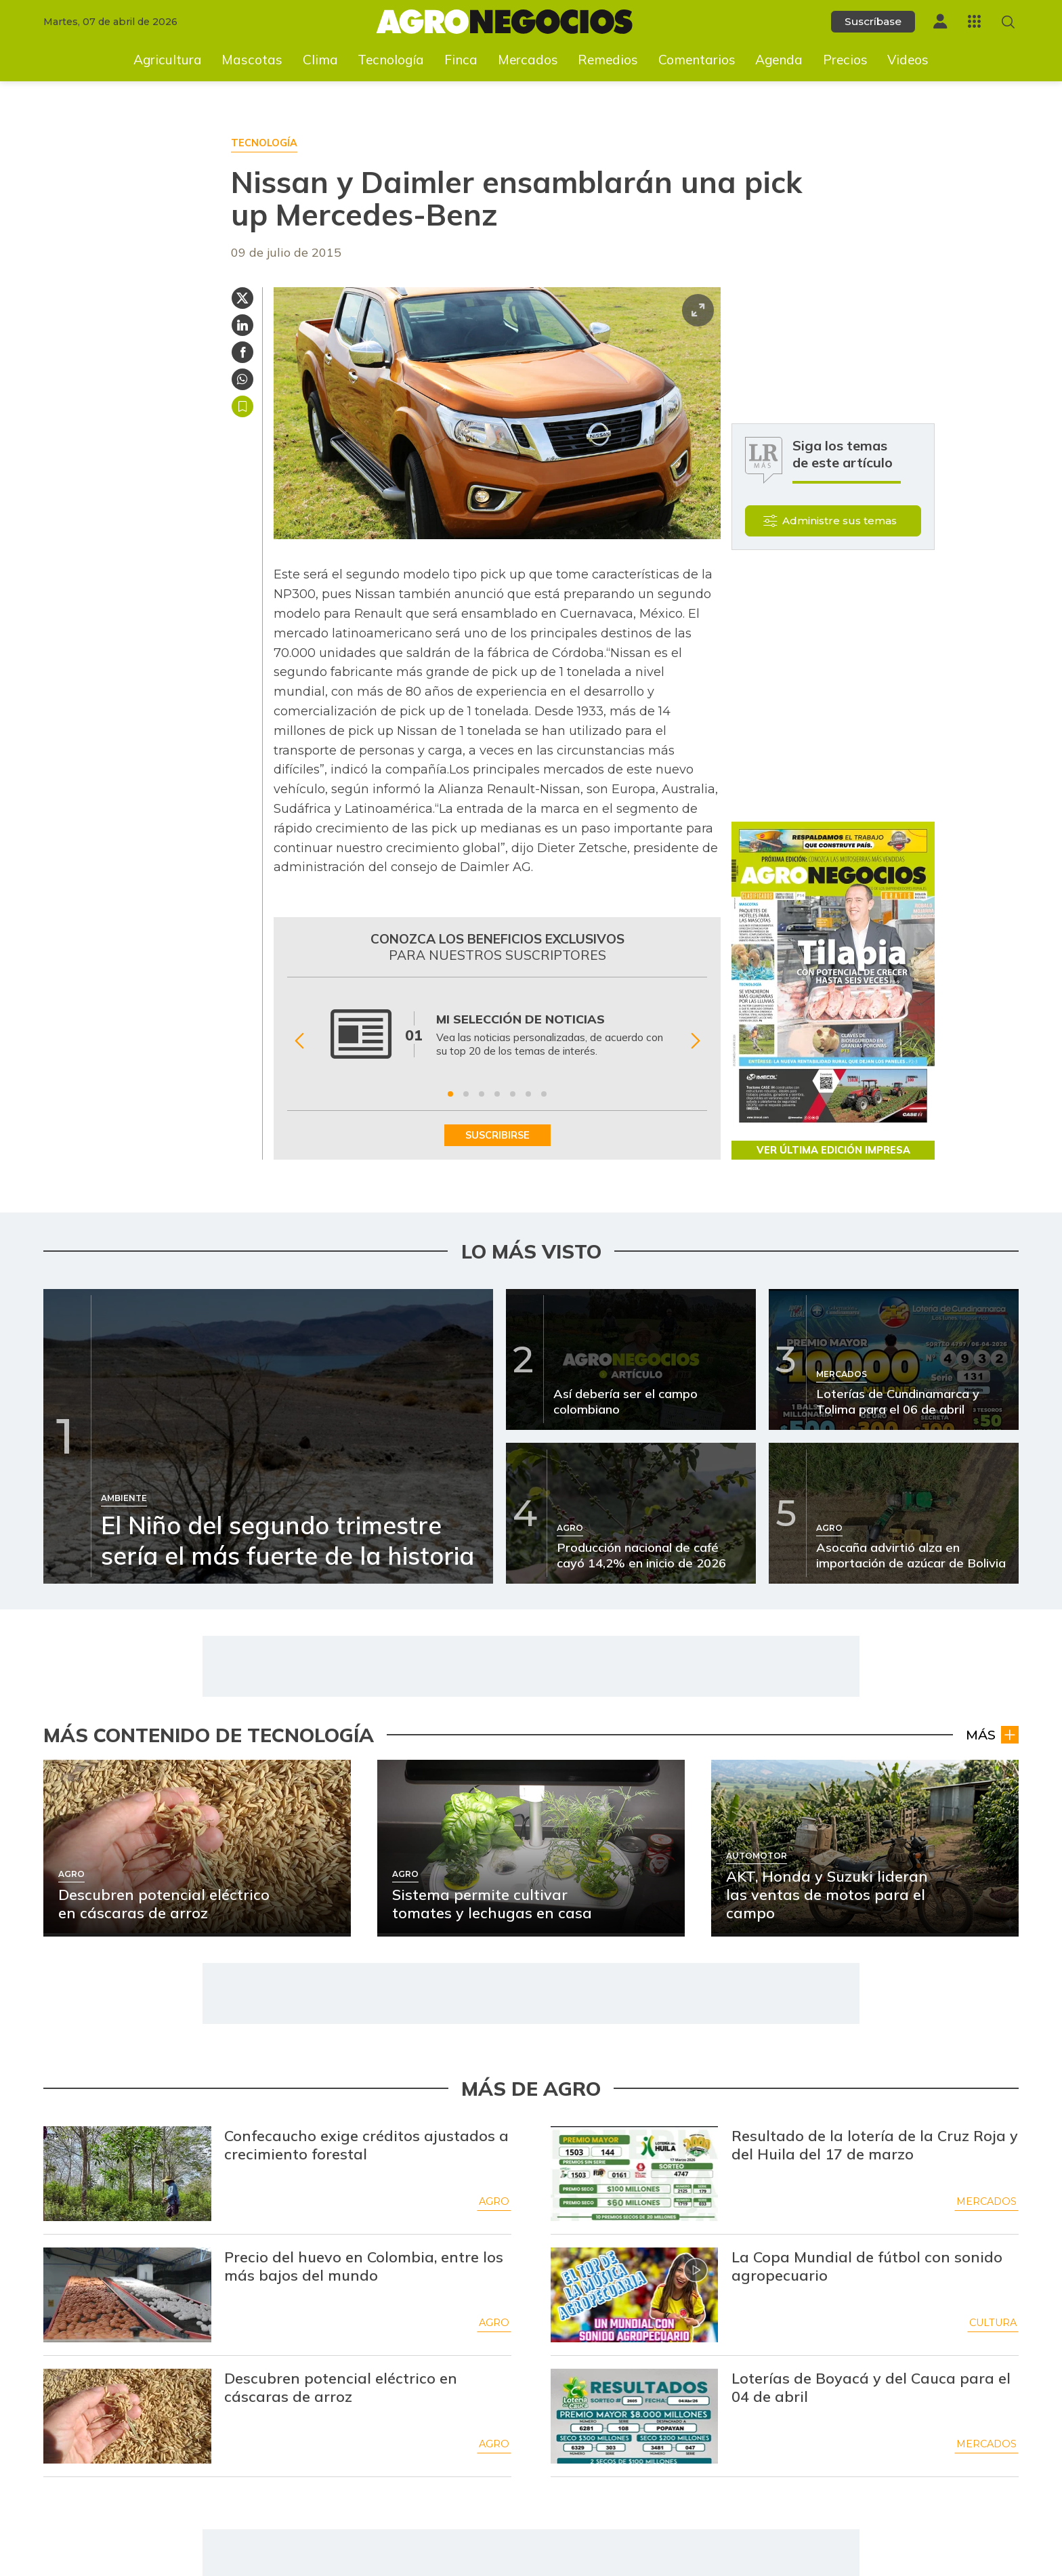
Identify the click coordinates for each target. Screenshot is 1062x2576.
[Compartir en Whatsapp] (242, 379)
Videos (908, 59)
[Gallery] (497, 1041)
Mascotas (251, 59)
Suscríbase (873, 21)
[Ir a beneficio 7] (544, 1094)
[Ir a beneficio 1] (450, 1094)
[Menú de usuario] (940, 21)
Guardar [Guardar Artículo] (242, 406)
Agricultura (167, 59)
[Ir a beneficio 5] (512, 1094)
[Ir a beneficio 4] (497, 1094)
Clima (320, 59)
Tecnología (391, 59)
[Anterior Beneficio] (299, 1041)
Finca (460, 59)
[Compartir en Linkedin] (242, 325)
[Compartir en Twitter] (242, 298)
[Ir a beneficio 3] (481, 1094)
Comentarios (697, 59)
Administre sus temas (839, 520)
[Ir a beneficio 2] (466, 1094)
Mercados (528, 59)
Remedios (608, 59)
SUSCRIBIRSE (497, 1135)
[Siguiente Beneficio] (695, 1041)
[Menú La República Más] (974, 21)
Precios (845, 59)
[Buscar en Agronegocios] (1008, 22)
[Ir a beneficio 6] (528, 1094)
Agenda (779, 59)
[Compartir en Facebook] (242, 352)
